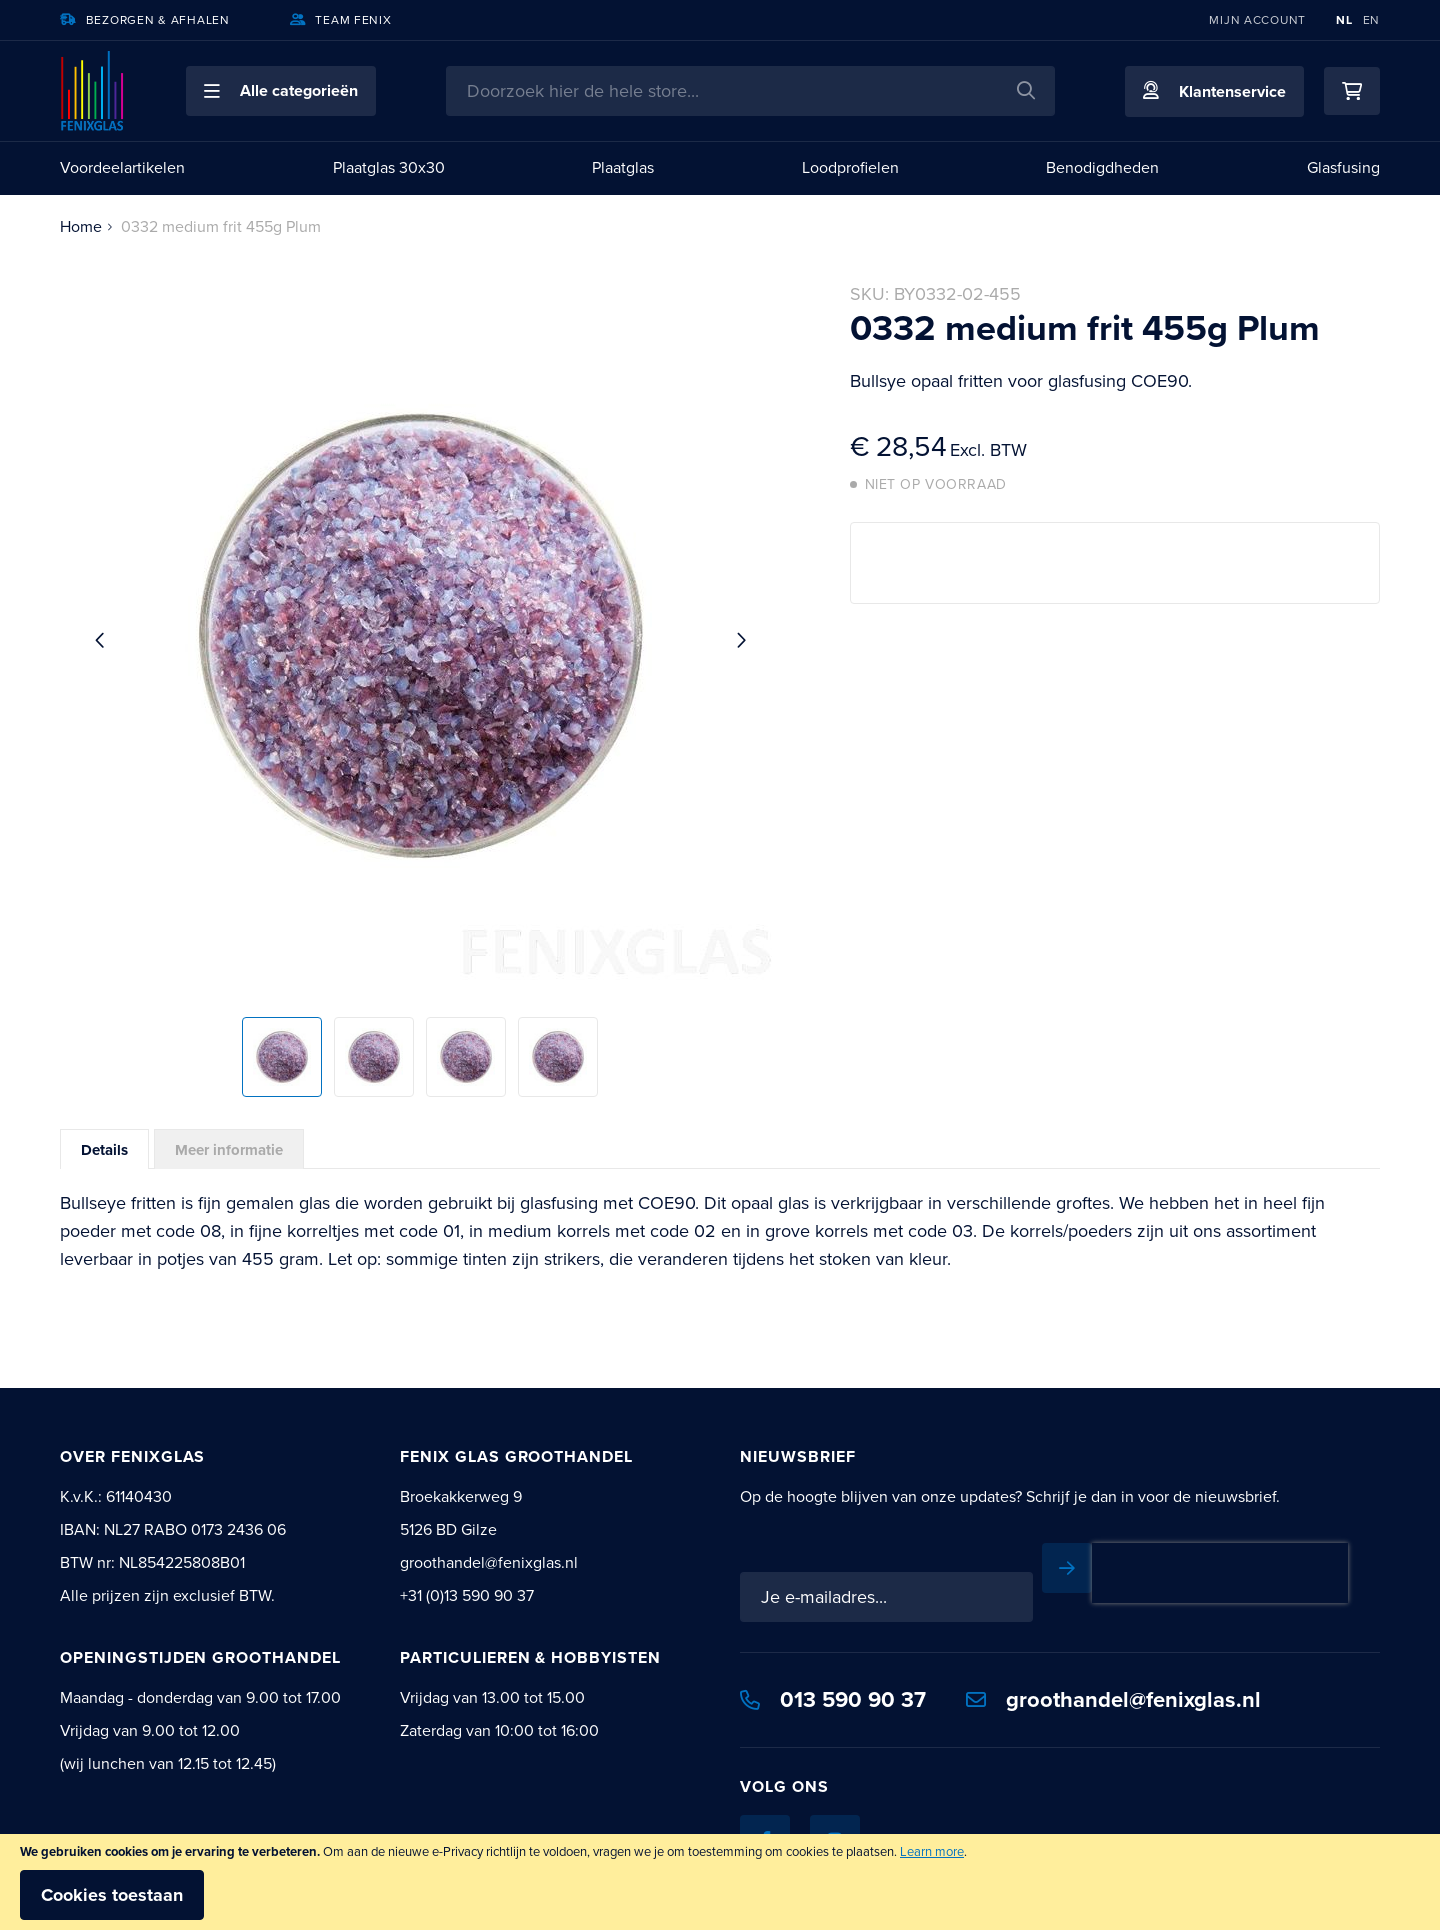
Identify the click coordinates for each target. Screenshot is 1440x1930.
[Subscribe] (1067, 1568)
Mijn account (1257, 20)
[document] (720, 1882)
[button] (281, 91)
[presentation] (1220, 1573)
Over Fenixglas (132, 1456)
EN (1371, 20)
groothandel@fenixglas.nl (1113, 1699)
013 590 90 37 (833, 1699)
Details (104, 1150)
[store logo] (93, 91)
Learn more (932, 1851)
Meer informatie (229, 1150)
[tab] (104, 1149)
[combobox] (750, 91)
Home (81, 226)
